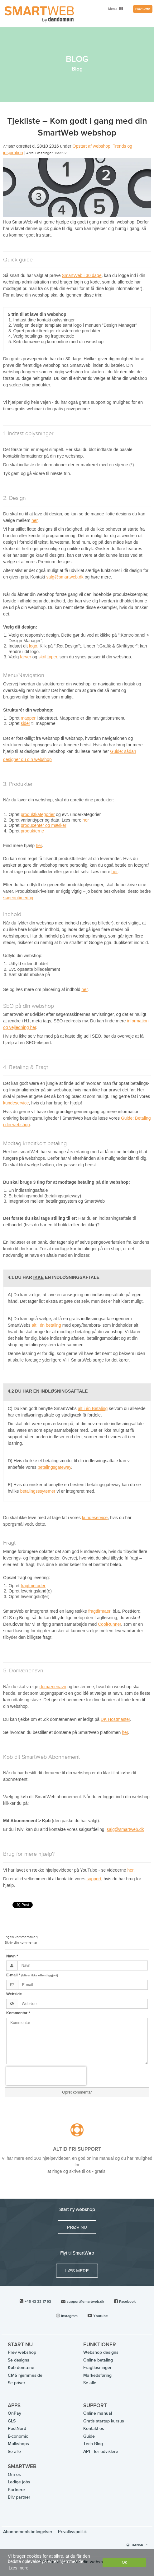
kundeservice (16, 1102)
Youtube (100, 2316)
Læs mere (77, 2270)
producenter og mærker (43, 825)
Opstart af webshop (91, 146)
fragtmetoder (33, 1585)
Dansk (137, 2544)
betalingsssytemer (37, 1491)
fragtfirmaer (99, 1611)
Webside (14, 1994)
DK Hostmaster (115, 1719)
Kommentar (18, 2013)
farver (25, 656)
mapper (28, 718)
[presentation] (46, 2076)
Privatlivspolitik (72, 2531)
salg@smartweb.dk (65, 576)
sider (25, 723)
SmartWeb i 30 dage (81, 275)
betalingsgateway (54, 1467)
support (94, 1878)
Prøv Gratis (142, 9)
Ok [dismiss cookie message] (124, 2562)
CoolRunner (109, 1624)
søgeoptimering (18, 897)
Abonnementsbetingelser (27, 2531)
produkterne (32, 830)
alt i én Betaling (93, 1408)
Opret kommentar (77, 2092)
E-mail (32, 1975)
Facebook (127, 2301)
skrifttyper (47, 656)
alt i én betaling (46, 1325)
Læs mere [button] (18, 2567)
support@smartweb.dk (85, 2301)
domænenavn (53, 1686)
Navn (12, 1956)
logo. (33, 645)
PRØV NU (77, 2227)
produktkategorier (38, 814)
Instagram (69, 2316)
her (34, 520)
